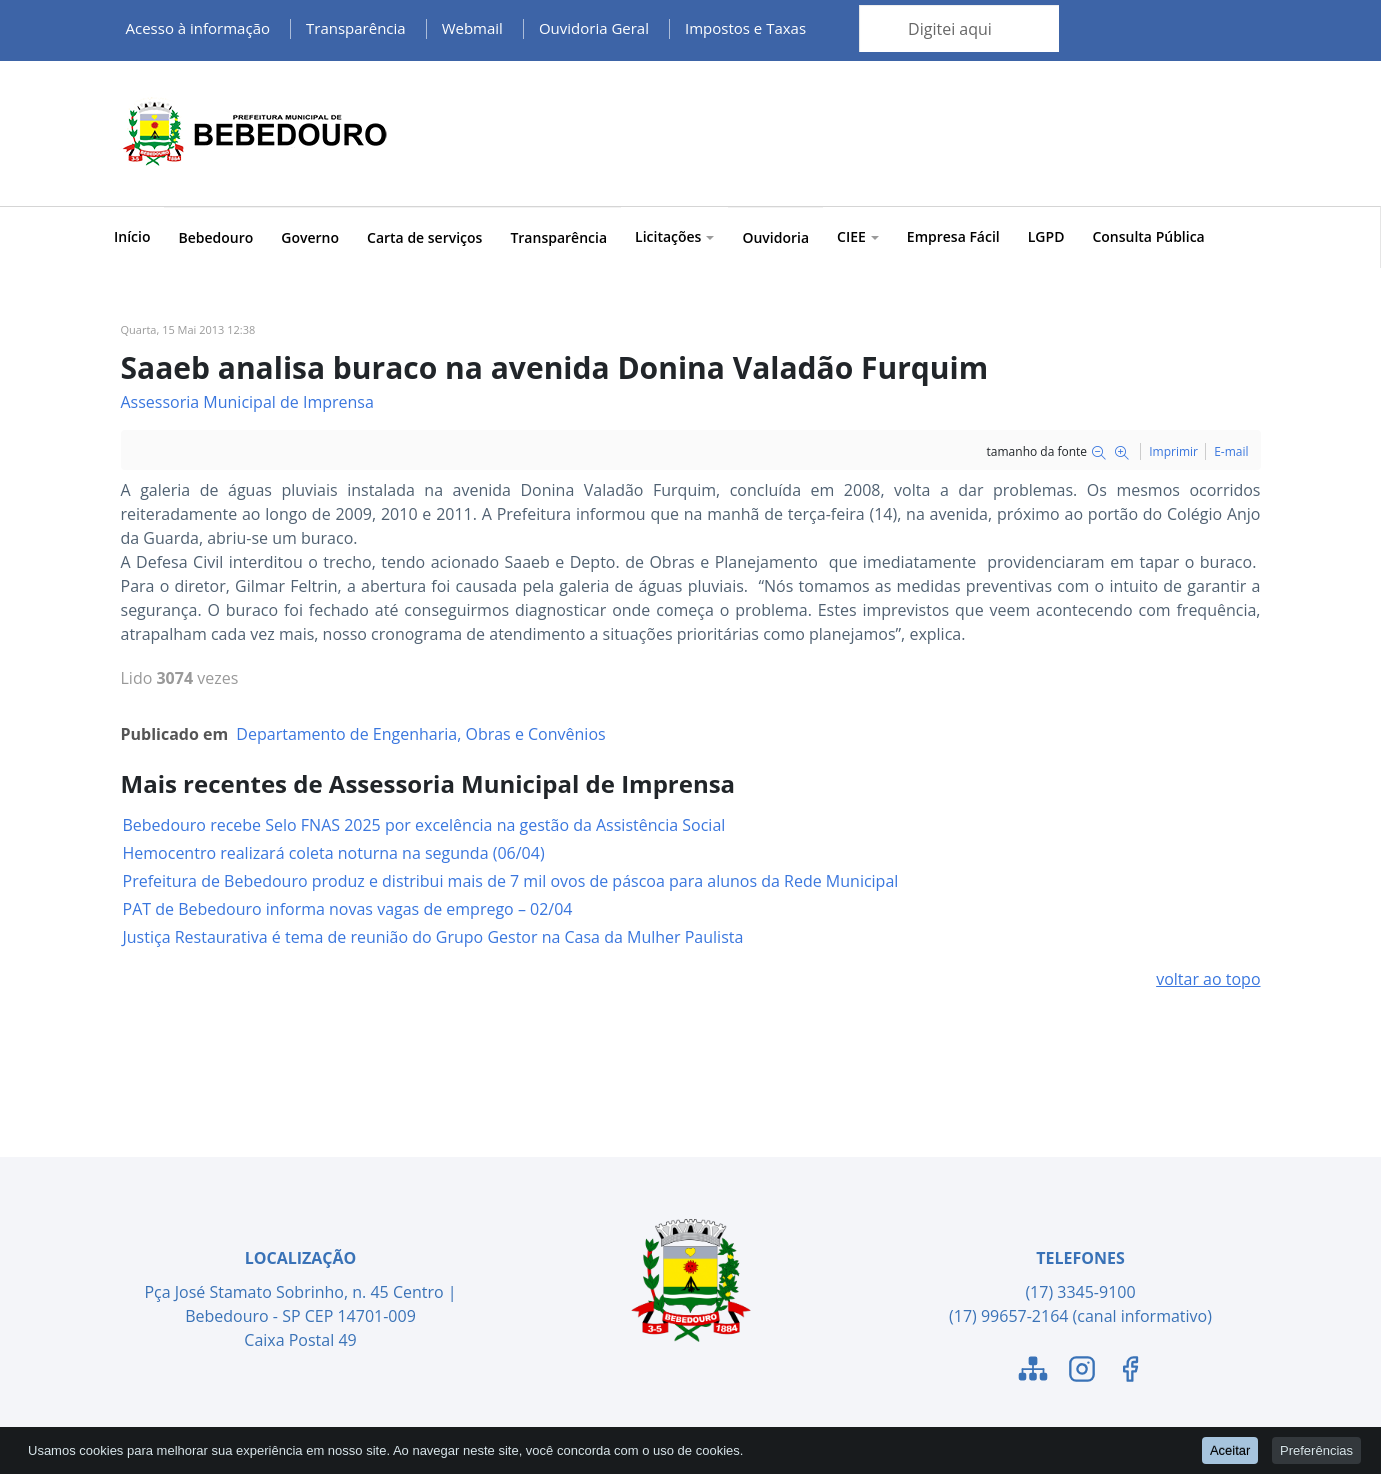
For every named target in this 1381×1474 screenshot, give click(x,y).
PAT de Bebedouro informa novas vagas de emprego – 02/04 (348, 909)
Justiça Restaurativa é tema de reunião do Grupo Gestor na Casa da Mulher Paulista (433, 937)
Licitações (674, 236)
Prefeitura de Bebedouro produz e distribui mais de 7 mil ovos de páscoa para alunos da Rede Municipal (511, 881)
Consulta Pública (1148, 236)
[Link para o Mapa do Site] (1033, 1372)
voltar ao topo (1208, 979)
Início (132, 236)
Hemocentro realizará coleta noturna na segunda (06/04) (334, 853)
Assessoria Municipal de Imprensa (247, 402)
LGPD (1046, 236)
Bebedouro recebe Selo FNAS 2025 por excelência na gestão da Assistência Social (424, 825)
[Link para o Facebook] (1130, 1372)
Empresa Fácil (953, 236)
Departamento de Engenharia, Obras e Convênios (420, 734)
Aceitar (1230, 1450)
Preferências (1316, 1450)
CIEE (858, 236)
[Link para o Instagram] (1082, 1372)
